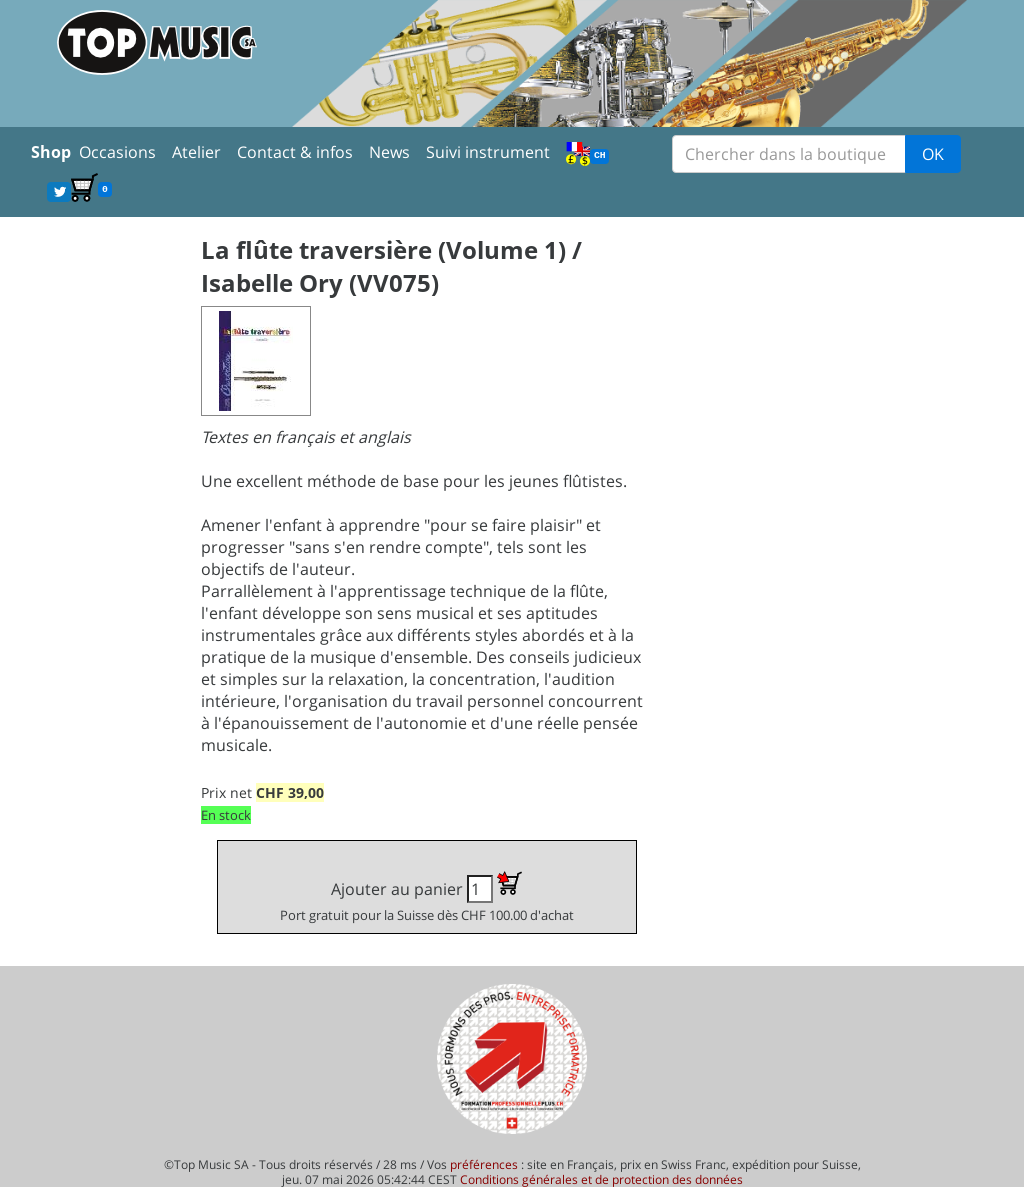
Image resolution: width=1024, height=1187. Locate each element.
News (389, 152)
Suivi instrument (488, 152)
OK (933, 154)
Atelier (196, 152)
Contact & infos (295, 152)
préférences (484, 1164)
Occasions (117, 152)
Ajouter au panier (427, 897)
